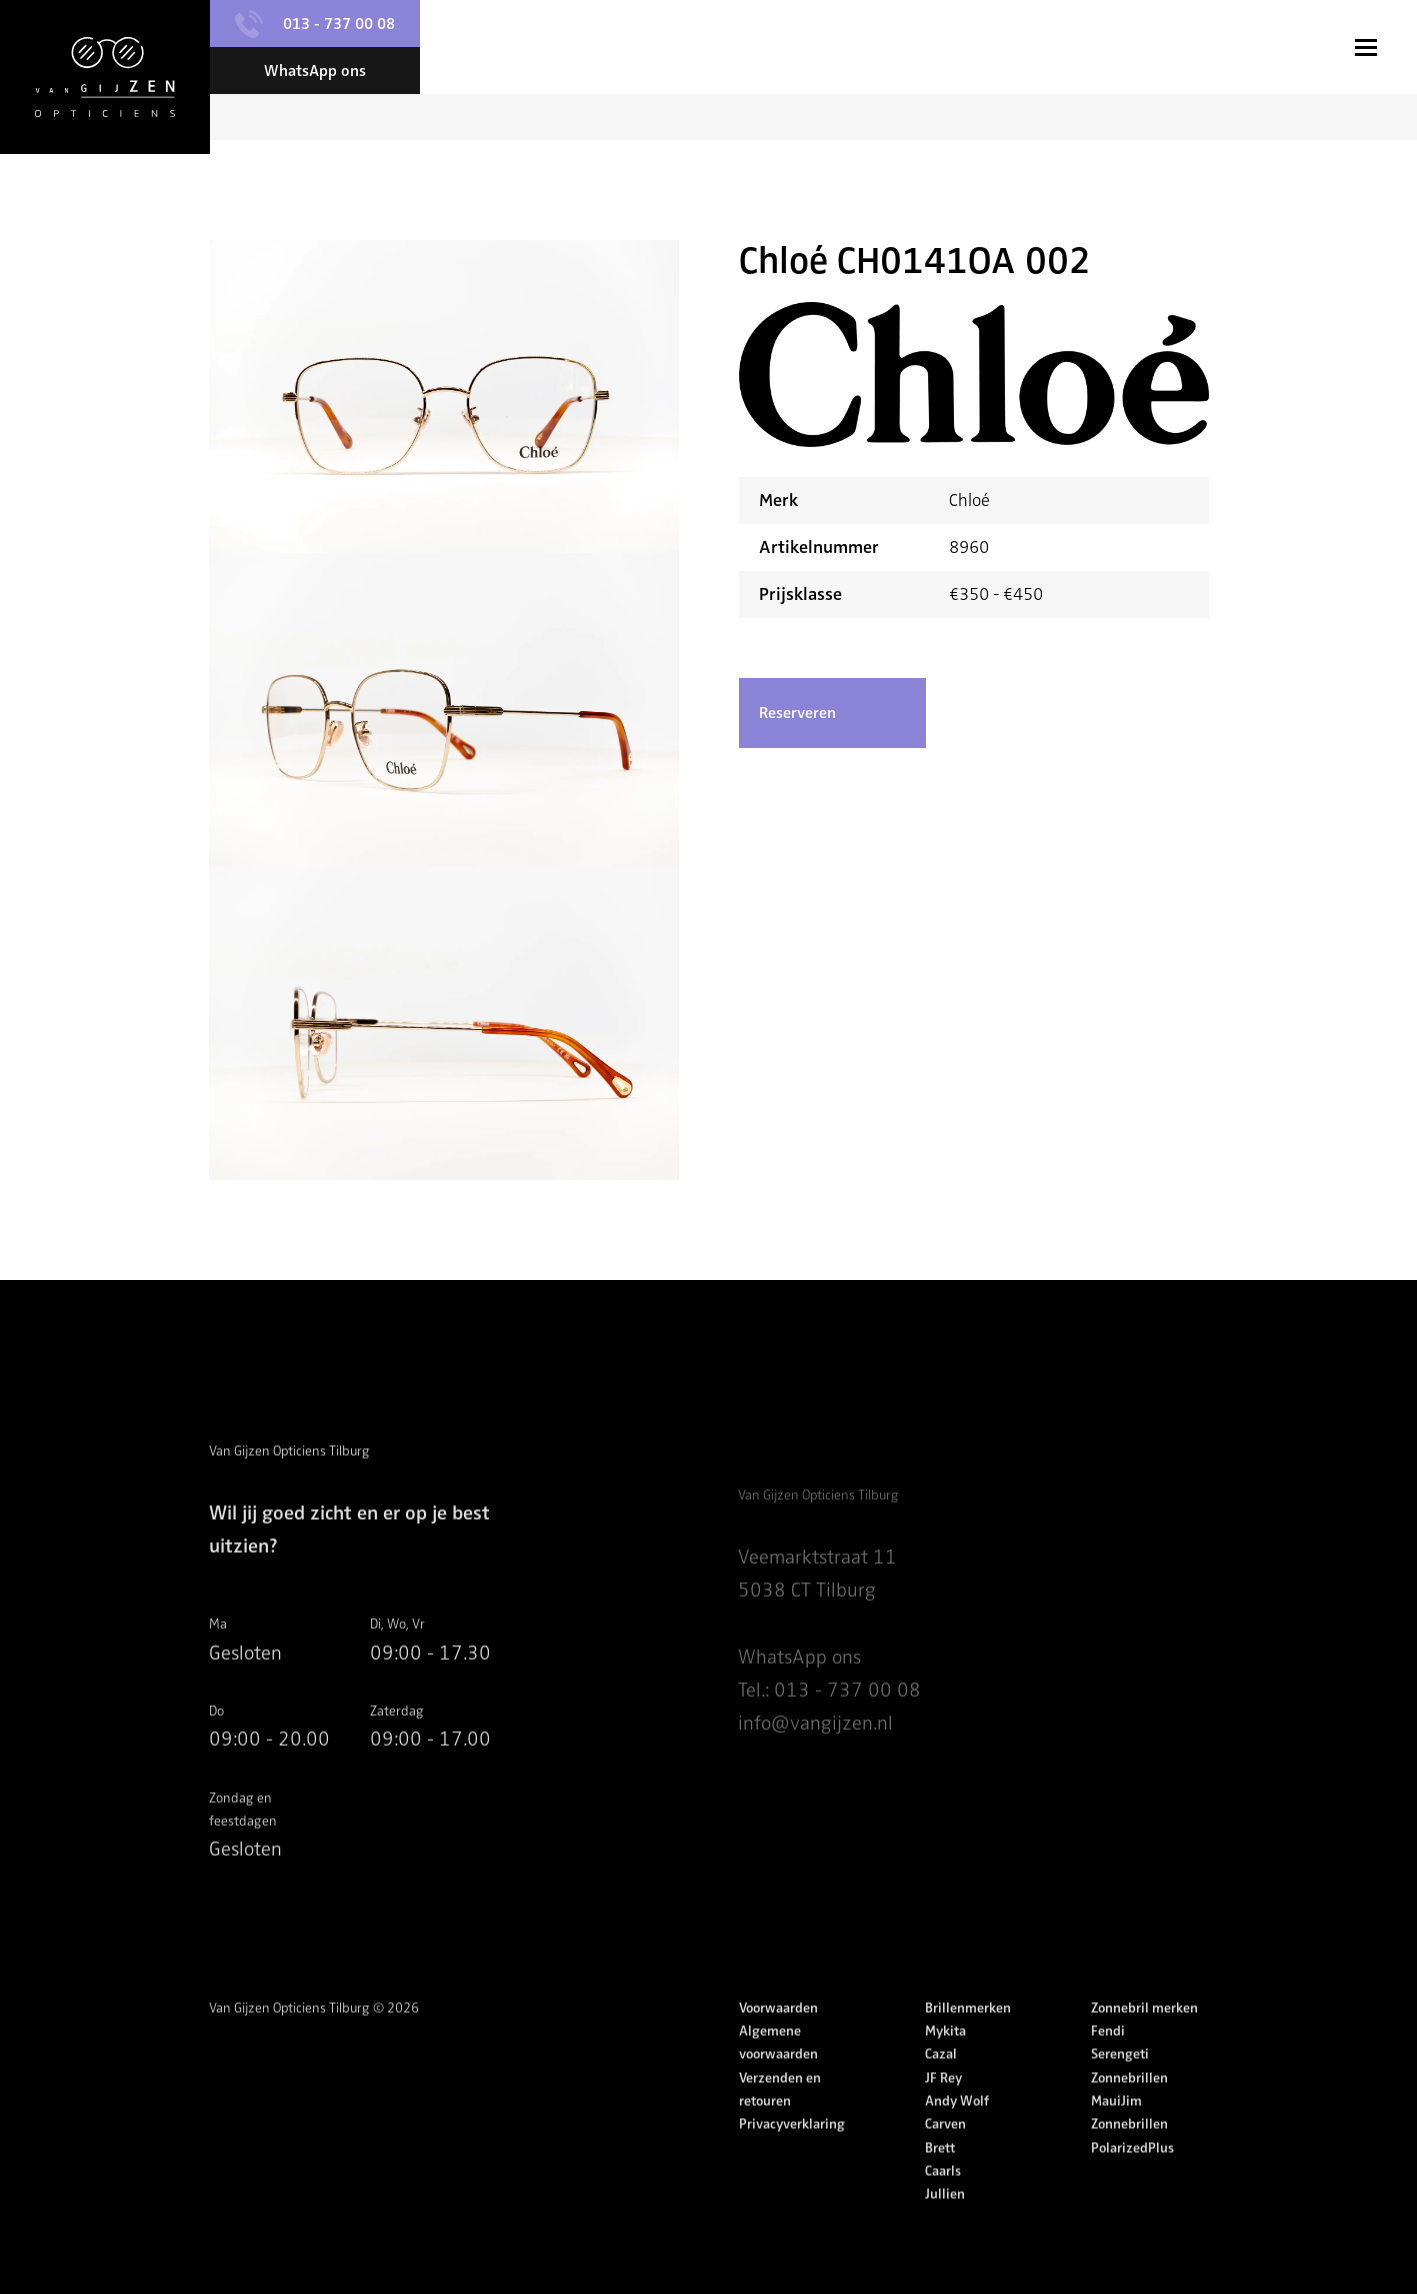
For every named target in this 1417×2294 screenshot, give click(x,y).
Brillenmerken (968, 2042)
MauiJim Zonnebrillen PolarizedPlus (1132, 2159)
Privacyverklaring (792, 2159)
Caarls (943, 2205)
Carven (945, 2159)
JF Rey (943, 2112)
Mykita (945, 2065)
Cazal (941, 2089)
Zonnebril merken (1144, 2042)
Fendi (1108, 2065)
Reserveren (797, 714)
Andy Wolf (957, 2135)
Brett (940, 2182)
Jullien (945, 2229)
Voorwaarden (778, 2042)
